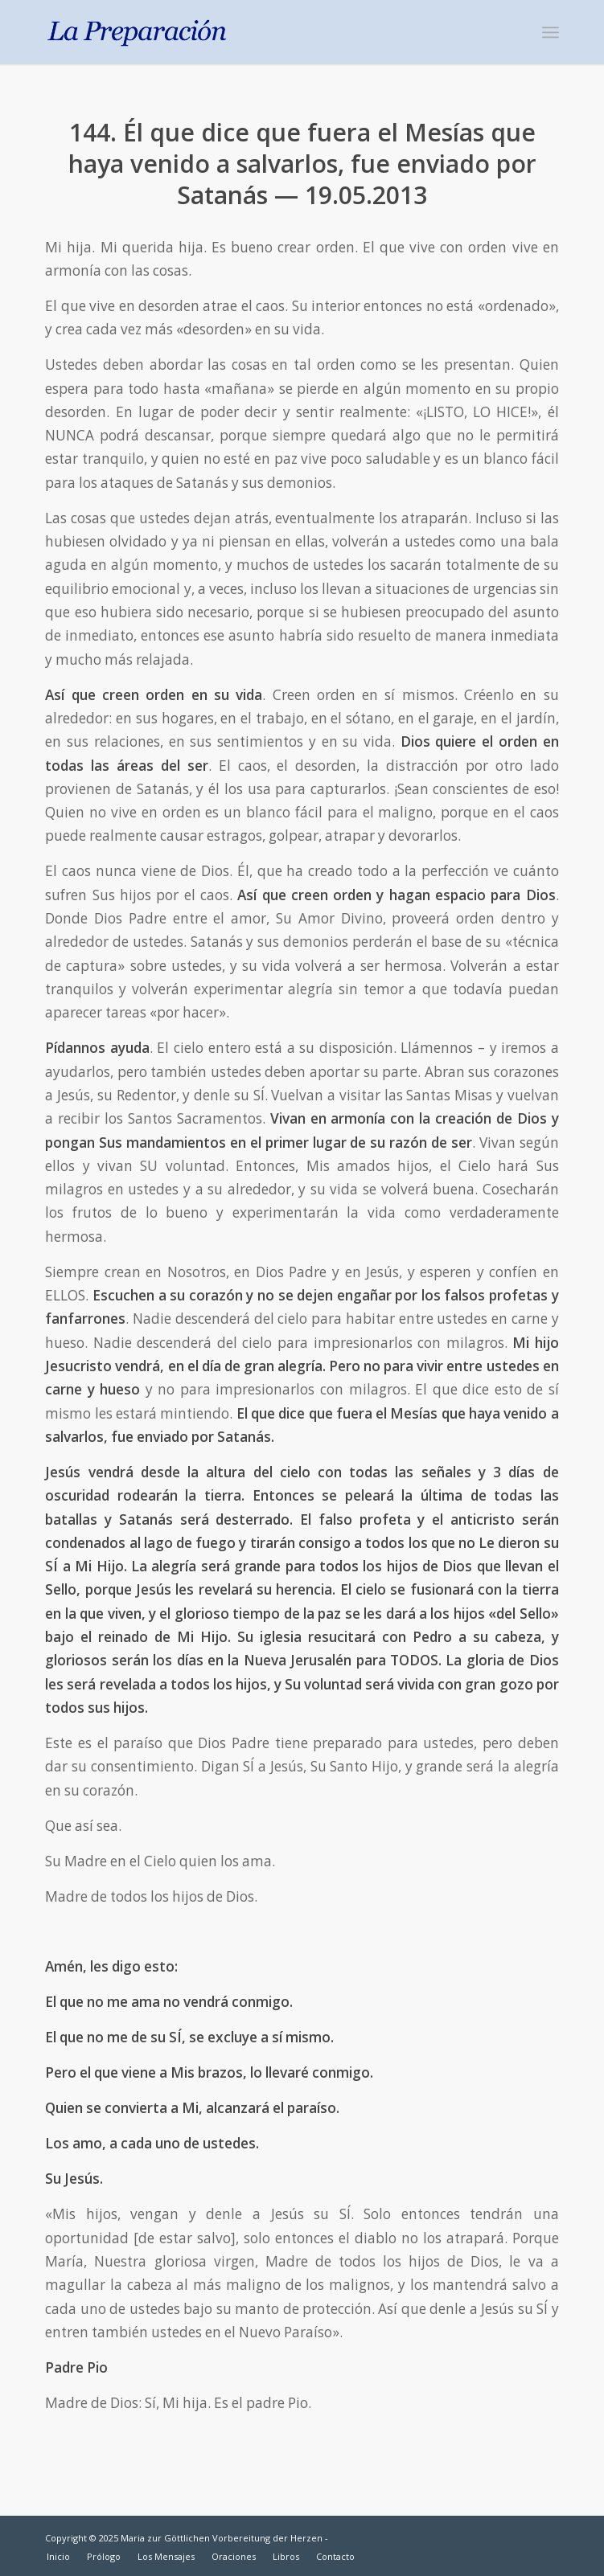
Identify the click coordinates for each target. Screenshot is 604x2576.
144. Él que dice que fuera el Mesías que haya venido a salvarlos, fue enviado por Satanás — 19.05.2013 (302, 163)
